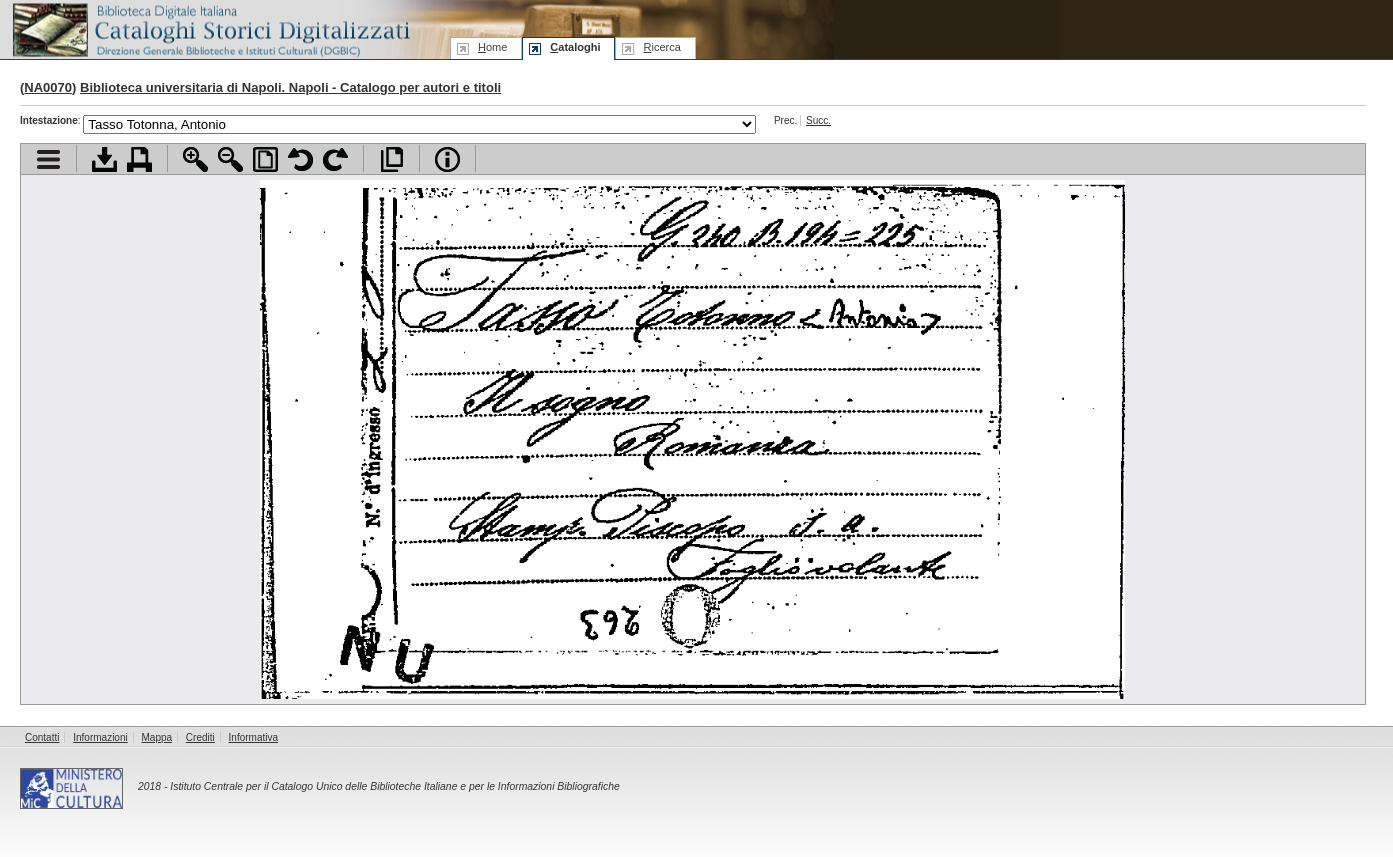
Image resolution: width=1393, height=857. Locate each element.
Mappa (157, 737)
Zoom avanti (195, 159)
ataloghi (575, 47)
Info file (447, 159)
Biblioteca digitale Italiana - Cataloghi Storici (210, 28)
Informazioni (100, 737)
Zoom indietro (230, 159)
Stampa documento (139, 159)
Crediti (200, 737)
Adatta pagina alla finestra (265, 159)
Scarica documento (104, 159)
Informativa (253, 737)
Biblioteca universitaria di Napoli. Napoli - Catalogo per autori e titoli (290, 87)
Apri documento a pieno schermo (391, 159)
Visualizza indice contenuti (48, 159)
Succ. (818, 120)
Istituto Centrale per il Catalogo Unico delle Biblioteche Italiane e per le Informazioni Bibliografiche (394, 786)
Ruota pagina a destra (335, 159)
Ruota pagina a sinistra (300, 159)
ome (492, 47)
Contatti (42, 737)
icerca (661, 47)
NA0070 (48, 87)
